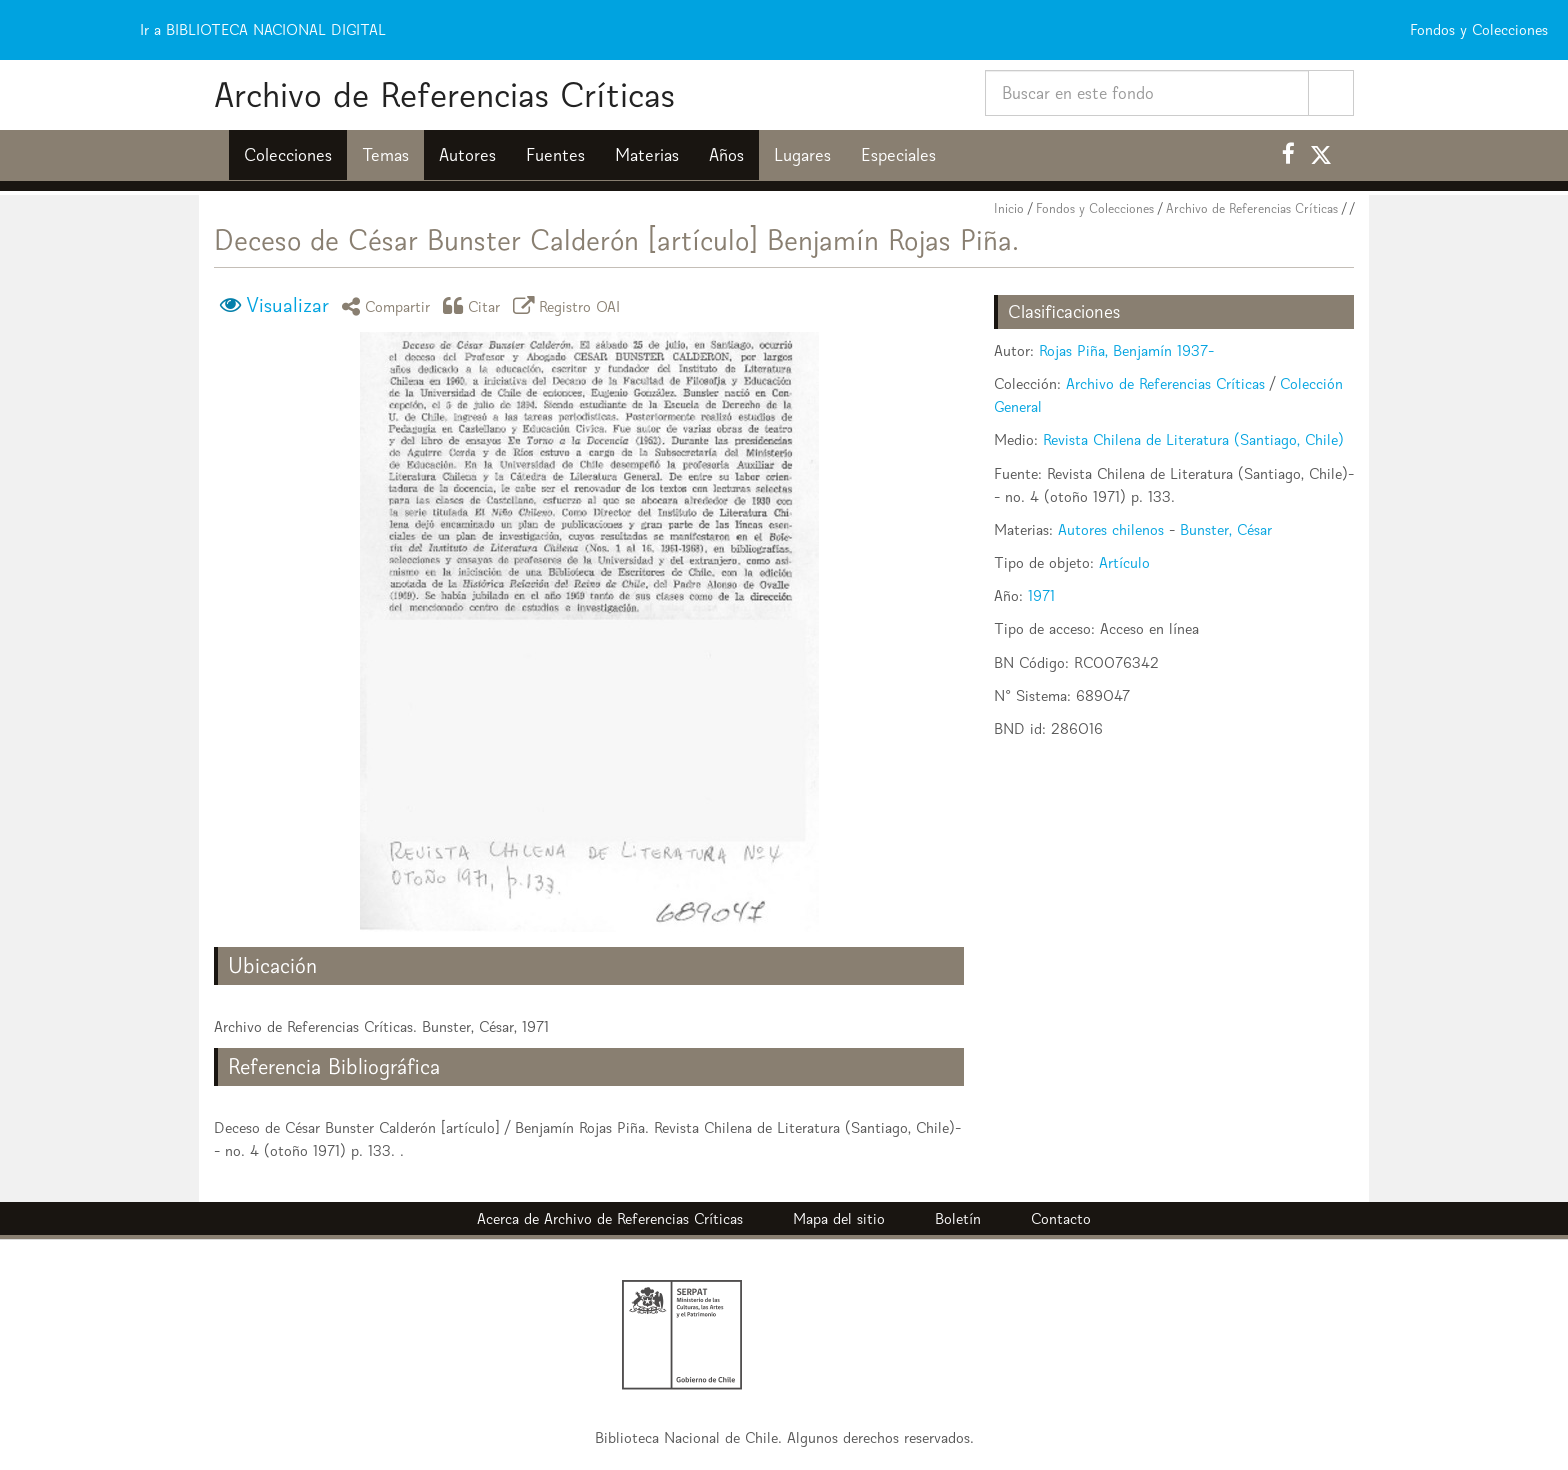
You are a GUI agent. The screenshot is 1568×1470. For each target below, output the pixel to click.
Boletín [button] (958, 1218)
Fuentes (555, 155)
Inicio (1009, 208)
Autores (467, 155)
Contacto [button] (1061, 1218)
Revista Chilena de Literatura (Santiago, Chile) (1193, 439)
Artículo (1124, 562)
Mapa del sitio (839, 1218)
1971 (1041, 595)
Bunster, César (1226, 529)
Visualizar (287, 305)
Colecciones (288, 155)
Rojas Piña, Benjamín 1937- (1126, 350)
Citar (475, 305)
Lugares (802, 155)
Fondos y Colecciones (1095, 208)
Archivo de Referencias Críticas (444, 94)
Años (726, 155)
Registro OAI (570, 305)
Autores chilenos (1111, 529)
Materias (647, 155)
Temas (385, 155)
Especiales (898, 155)
